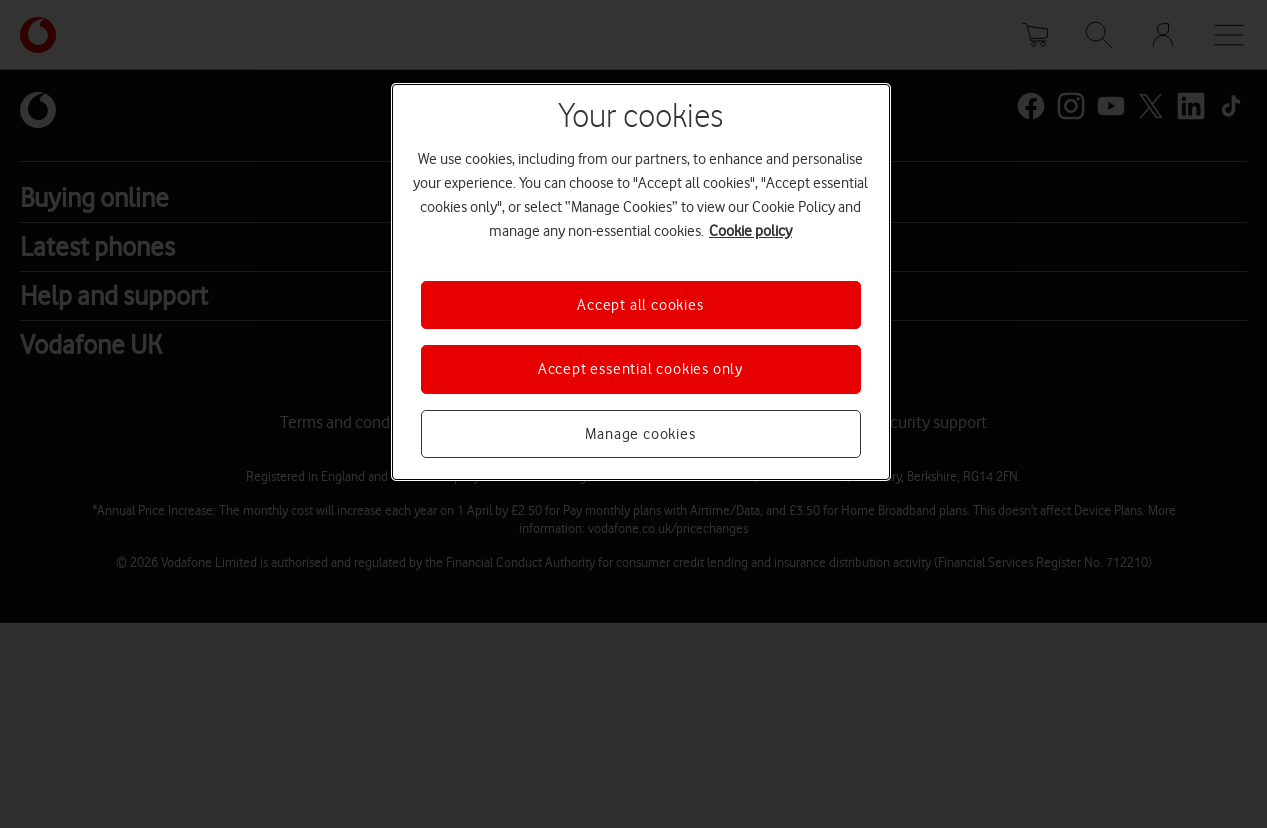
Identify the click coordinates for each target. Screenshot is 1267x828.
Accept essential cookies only (640, 369)
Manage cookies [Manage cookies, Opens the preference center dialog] (640, 434)
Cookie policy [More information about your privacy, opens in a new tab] (750, 231)
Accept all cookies (640, 305)
